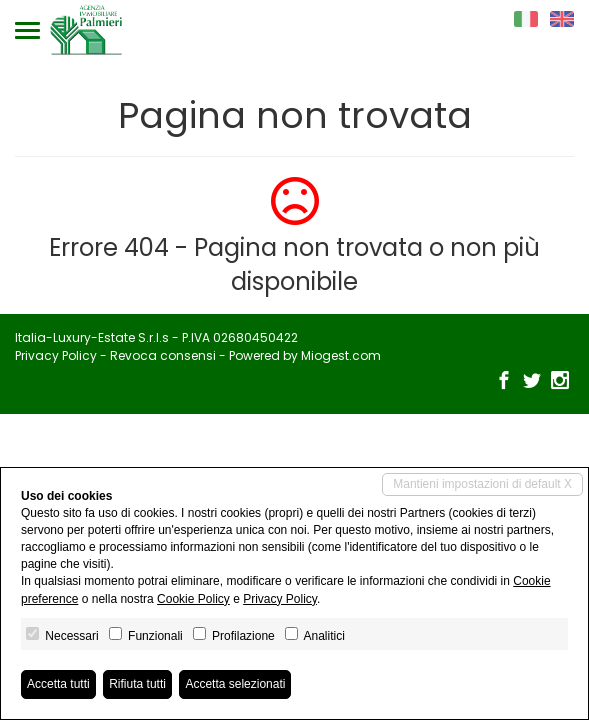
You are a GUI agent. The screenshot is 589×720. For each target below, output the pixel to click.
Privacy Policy (56, 355)
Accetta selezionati (235, 684)
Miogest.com (341, 355)
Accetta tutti (58, 684)
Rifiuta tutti (137, 684)
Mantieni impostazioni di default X (482, 484)
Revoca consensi (163, 355)
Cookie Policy (193, 599)
